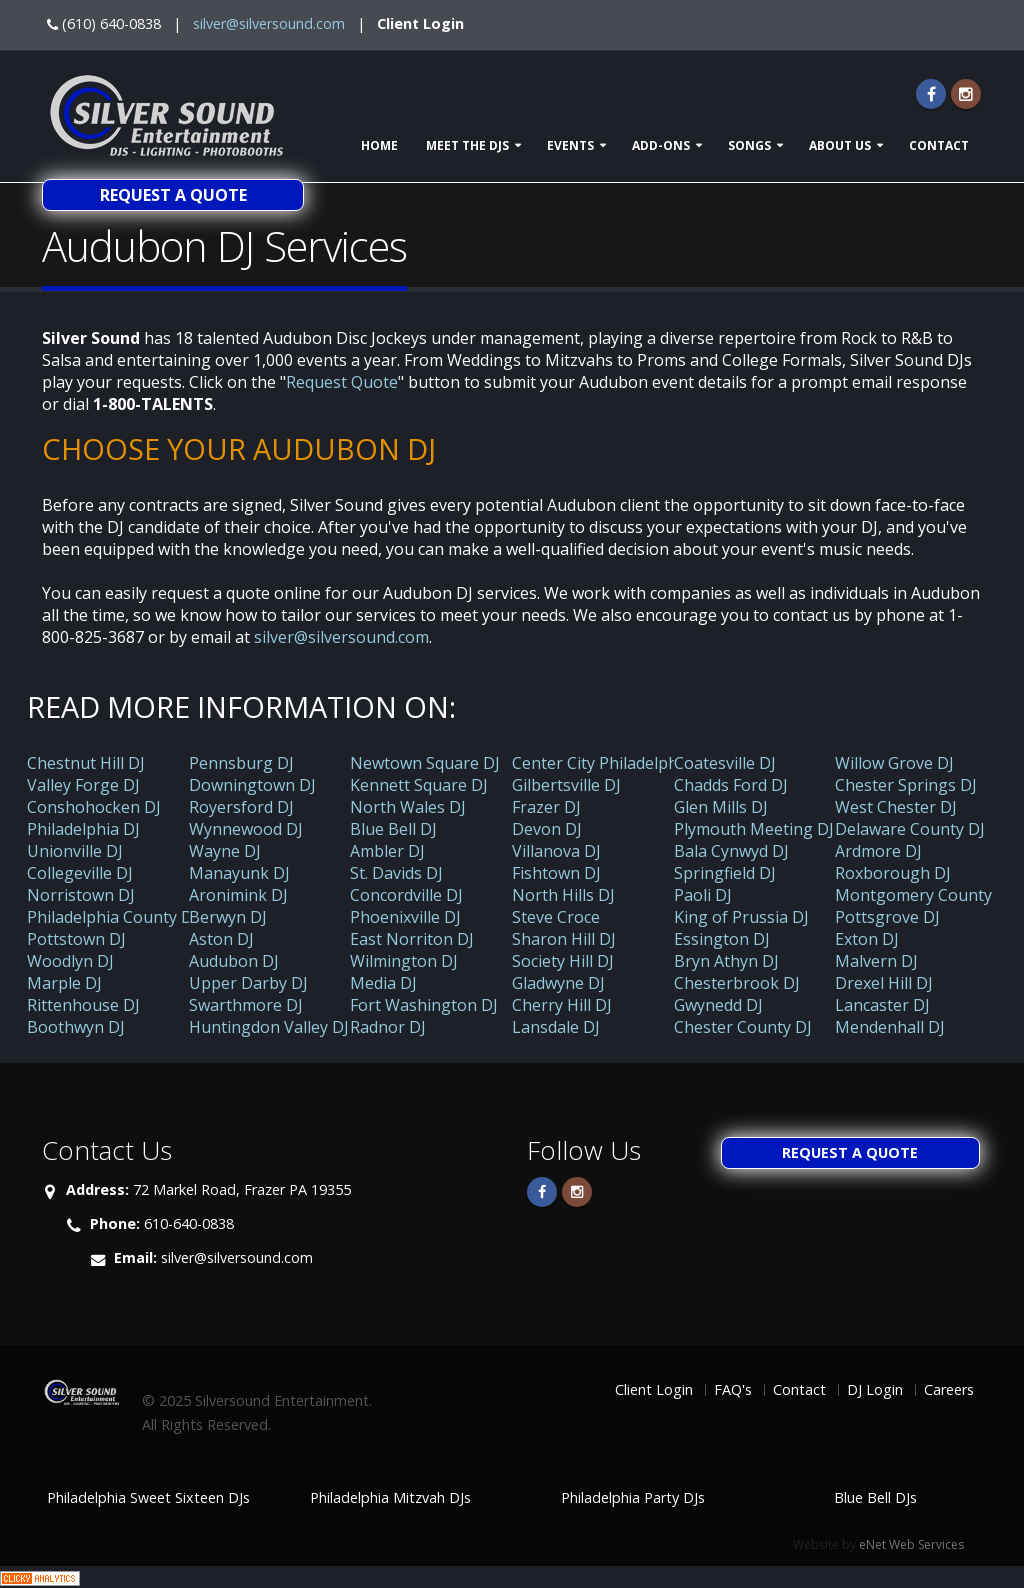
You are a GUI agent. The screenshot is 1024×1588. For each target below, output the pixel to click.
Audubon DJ (234, 961)
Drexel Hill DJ (884, 983)
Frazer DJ (546, 807)
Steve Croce (556, 917)
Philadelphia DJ (83, 829)
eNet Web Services (911, 1544)
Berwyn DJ (228, 917)
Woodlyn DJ (70, 961)
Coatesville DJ (725, 763)
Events (570, 145)
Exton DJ (867, 939)
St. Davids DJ (396, 873)
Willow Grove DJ (894, 763)
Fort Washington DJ (424, 1005)
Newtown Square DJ (425, 763)
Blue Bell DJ (393, 829)
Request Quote (342, 382)
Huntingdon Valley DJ (269, 1027)
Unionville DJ (75, 851)
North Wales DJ (408, 807)
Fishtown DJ (556, 873)
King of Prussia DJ (741, 917)
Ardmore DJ (878, 851)
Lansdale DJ (556, 1027)
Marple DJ (64, 983)
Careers (949, 1389)
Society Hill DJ (563, 961)
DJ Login (875, 1389)
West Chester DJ (896, 807)
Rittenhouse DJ (83, 1005)
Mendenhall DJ (890, 1027)
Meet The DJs (467, 145)
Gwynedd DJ (718, 1005)
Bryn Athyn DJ (726, 961)
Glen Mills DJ (721, 807)
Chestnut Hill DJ (86, 763)
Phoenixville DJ (405, 917)
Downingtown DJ (252, 785)
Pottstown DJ (76, 939)
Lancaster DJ (882, 1005)
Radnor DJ (388, 1027)
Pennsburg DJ (241, 763)
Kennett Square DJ (419, 785)
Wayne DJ (225, 851)
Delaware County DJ (910, 829)
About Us (840, 145)
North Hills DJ (563, 895)
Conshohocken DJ (94, 807)
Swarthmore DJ (246, 1005)
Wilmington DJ (404, 961)
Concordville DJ (406, 895)
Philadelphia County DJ (112, 917)
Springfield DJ (725, 873)
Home (379, 145)
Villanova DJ (556, 851)
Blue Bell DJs (875, 1497)
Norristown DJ (81, 895)
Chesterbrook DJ (737, 983)
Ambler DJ (387, 851)
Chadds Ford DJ (731, 785)
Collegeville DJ (80, 873)
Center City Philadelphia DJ (612, 763)
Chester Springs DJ (906, 785)
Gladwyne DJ (558, 983)
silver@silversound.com (269, 23)
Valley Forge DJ (83, 785)
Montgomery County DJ (924, 895)
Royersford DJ (241, 807)
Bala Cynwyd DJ (731, 851)
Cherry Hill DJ (562, 1005)
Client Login (420, 23)
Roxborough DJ (893, 873)
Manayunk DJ (239, 873)
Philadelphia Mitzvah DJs (390, 1497)
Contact (939, 145)
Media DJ (383, 983)
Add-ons (661, 145)
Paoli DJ (703, 895)
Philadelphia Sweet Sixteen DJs (148, 1497)
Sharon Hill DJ (564, 939)
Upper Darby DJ (248, 983)
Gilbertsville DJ (566, 785)
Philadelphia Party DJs (633, 1497)
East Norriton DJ (412, 939)
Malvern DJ (876, 961)
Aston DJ (221, 939)
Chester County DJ (743, 1027)
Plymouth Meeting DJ (754, 829)
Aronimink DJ (238, 895)
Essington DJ (722, 939)
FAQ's (733, 1389)
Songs (749, 145)
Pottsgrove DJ (887, 917)
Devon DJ (547, 829)
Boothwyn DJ (76, 1027)
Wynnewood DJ (246, 829)
